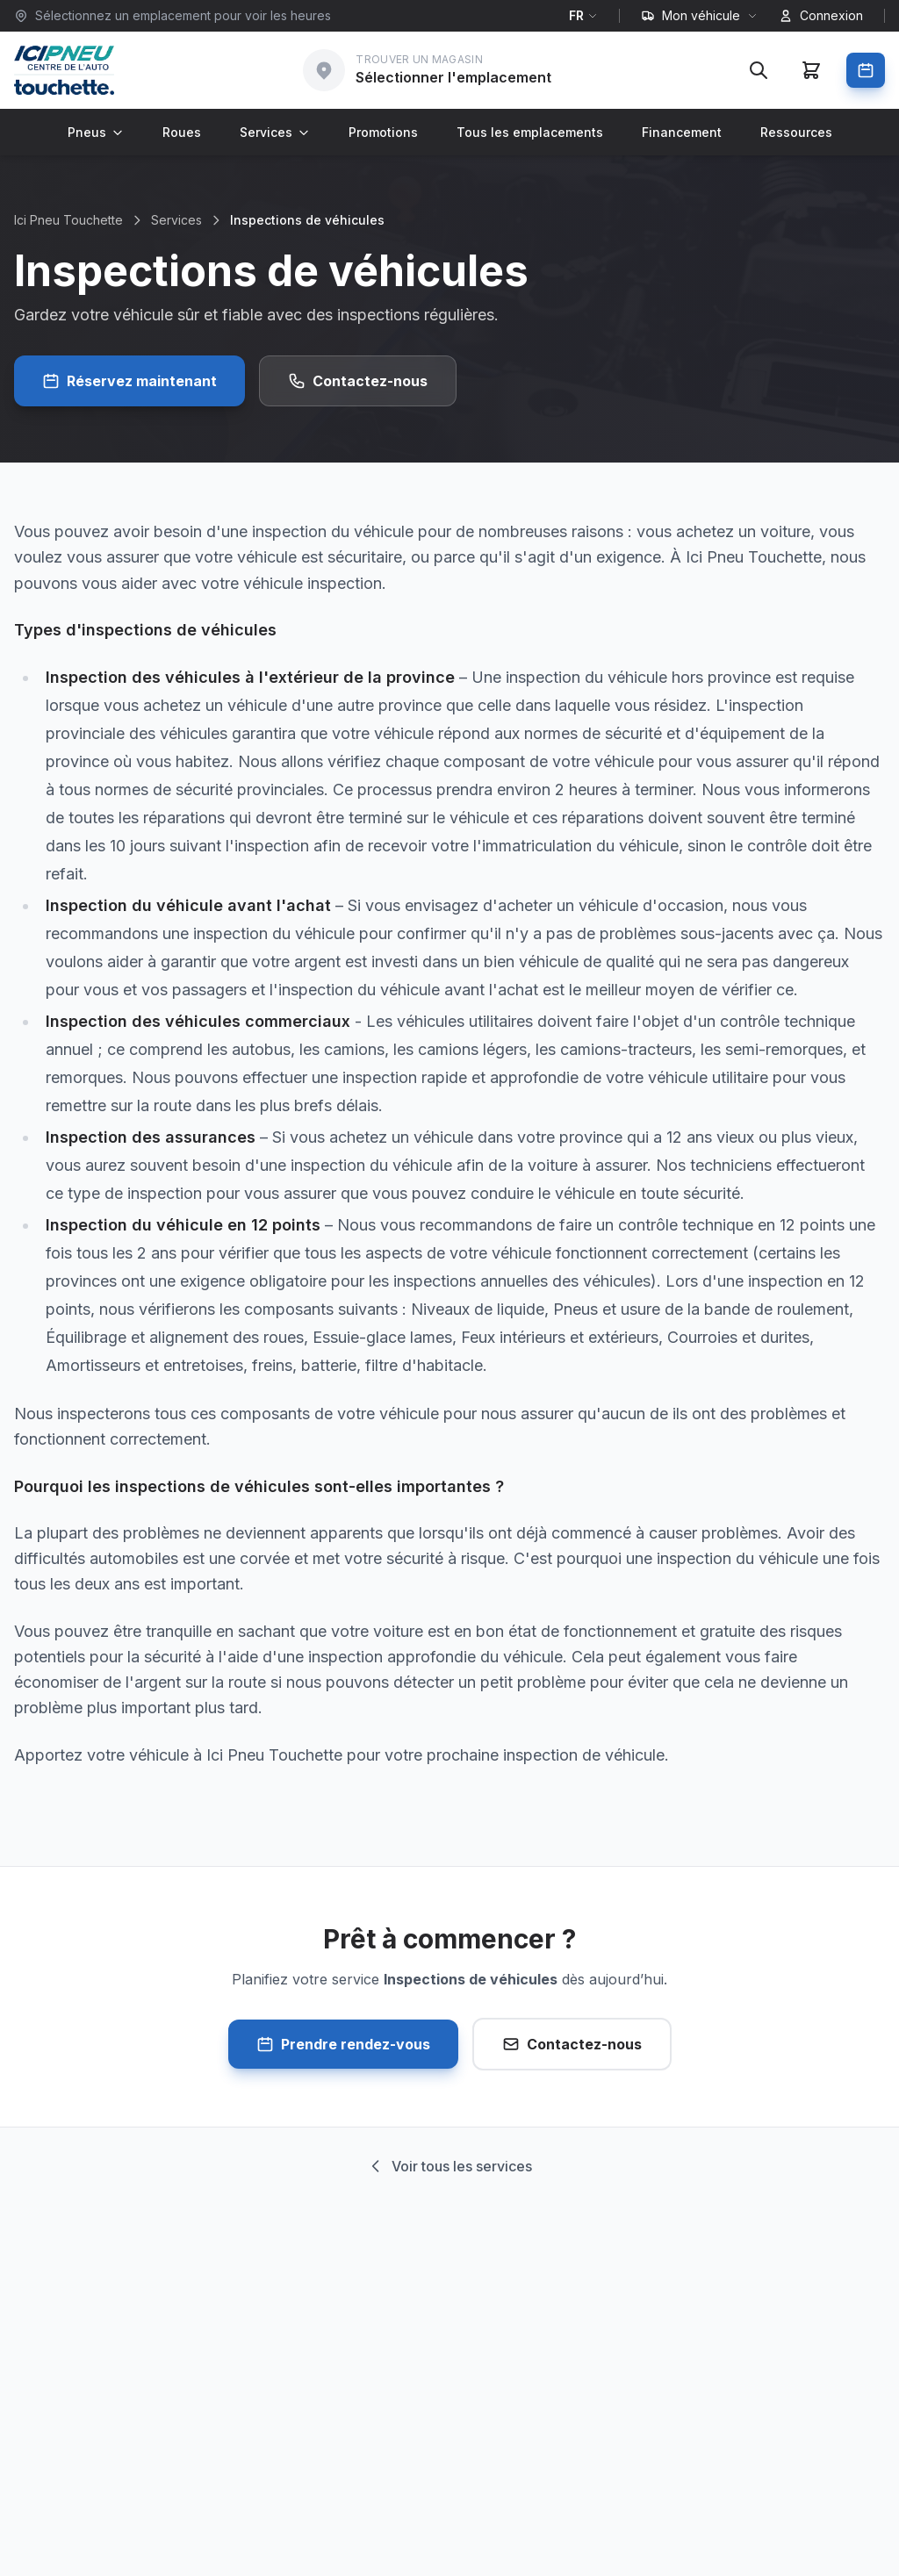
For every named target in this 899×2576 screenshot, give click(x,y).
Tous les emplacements (530, 132)
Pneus (96, 132)
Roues (181, 132)
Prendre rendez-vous (343, 2044)
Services (275, 132)
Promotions (383, 132)
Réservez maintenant (129, 381)
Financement (682, 132)
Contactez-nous (358, 381)
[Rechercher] (758, 70)
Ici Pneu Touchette (68, 219)
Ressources (796, 132)
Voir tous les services (449, 2166)
